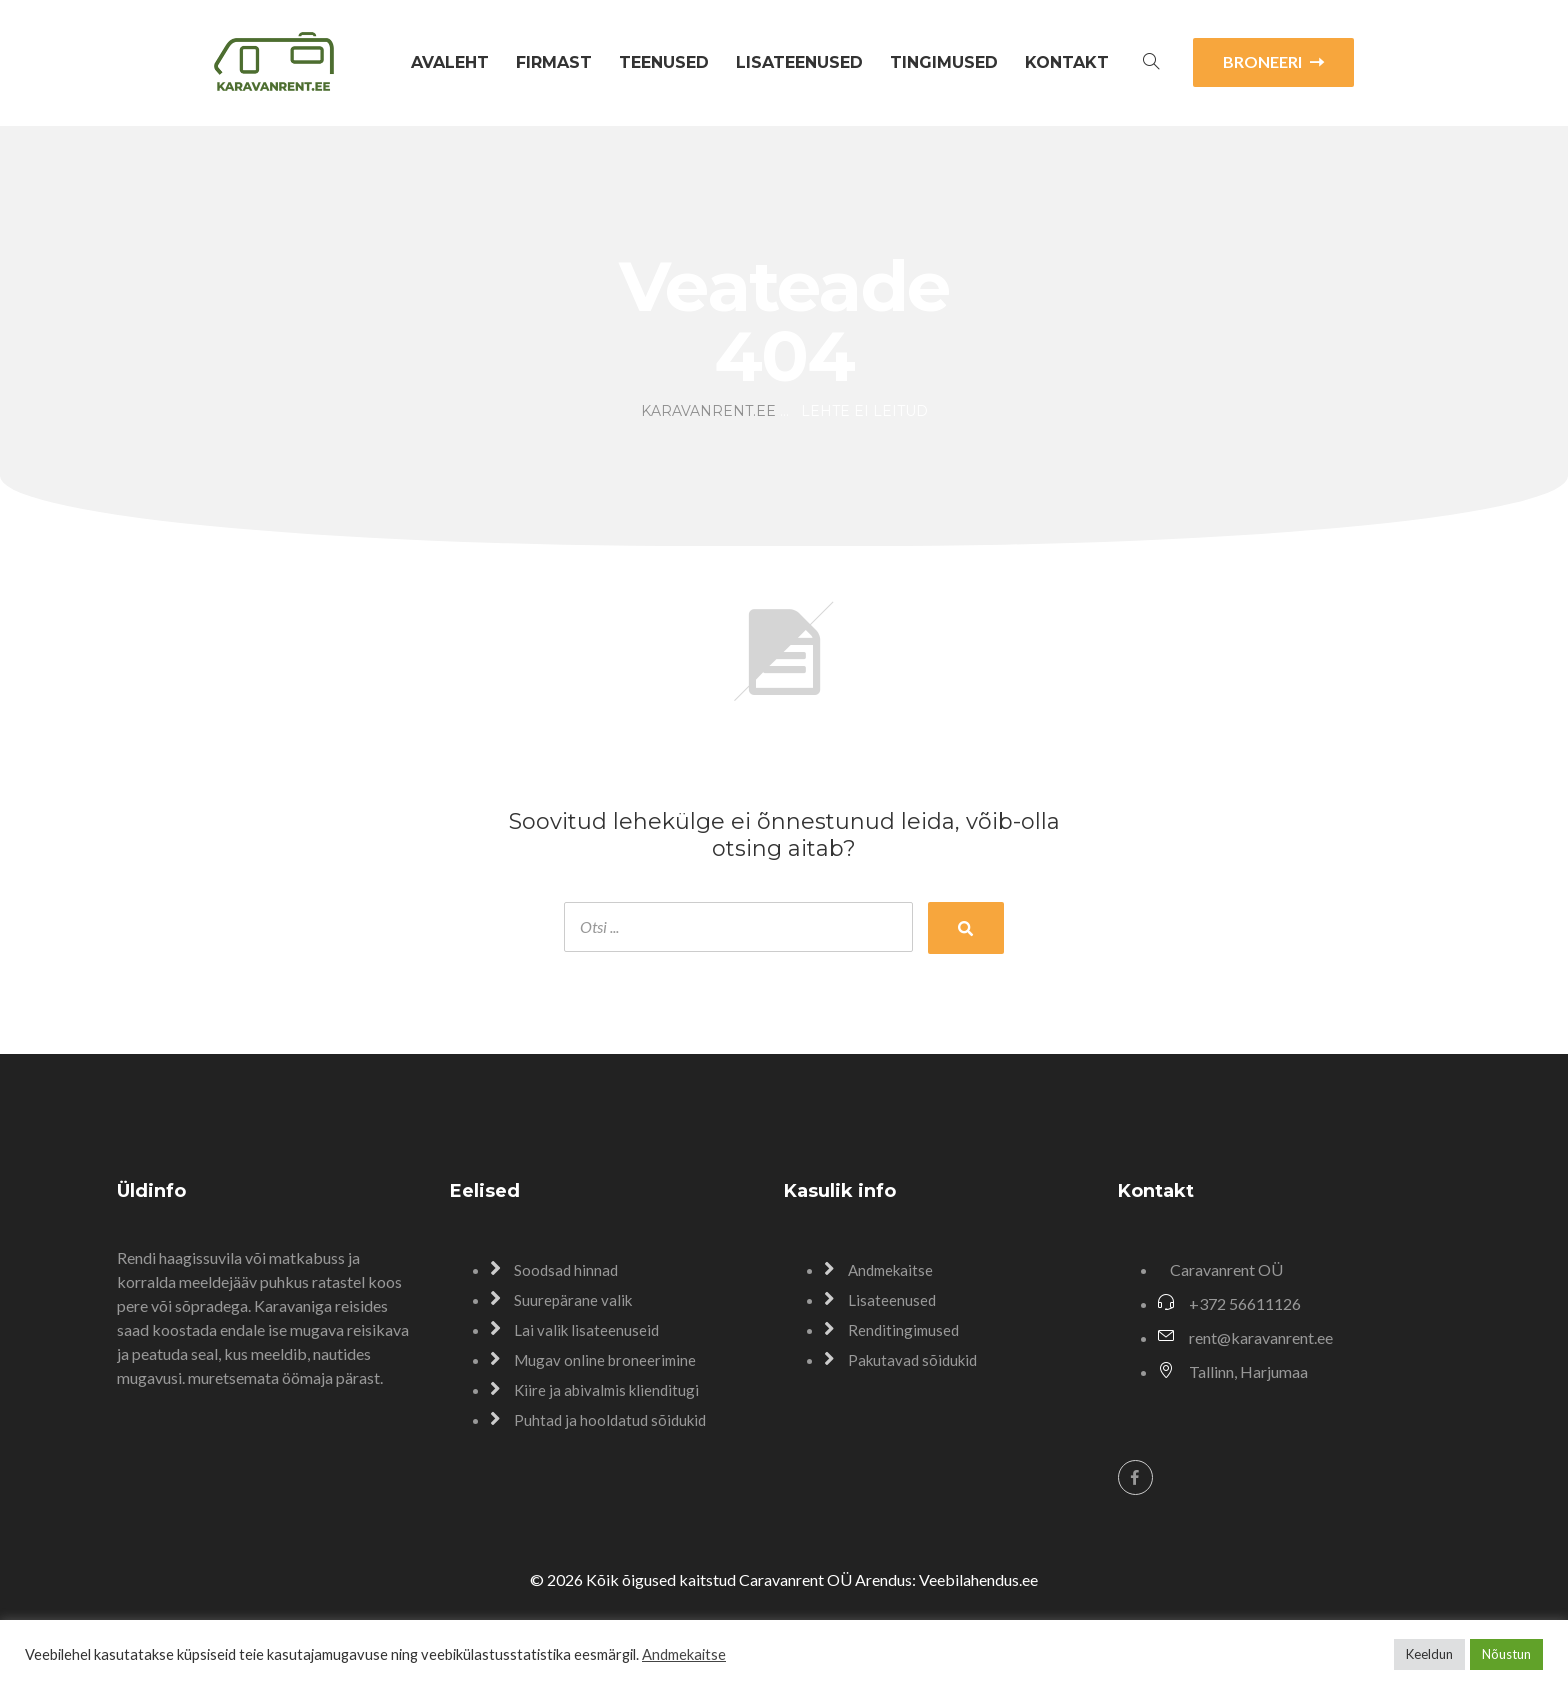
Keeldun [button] (1429, 1654)
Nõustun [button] (1506, 1654)
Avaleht (450, 62)
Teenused (664, 62)
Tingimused (944, 62)
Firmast (554, 62)
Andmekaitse (684, 1654)
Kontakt (1067, 62)
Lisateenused (799, 62)
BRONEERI (1273, 61)
